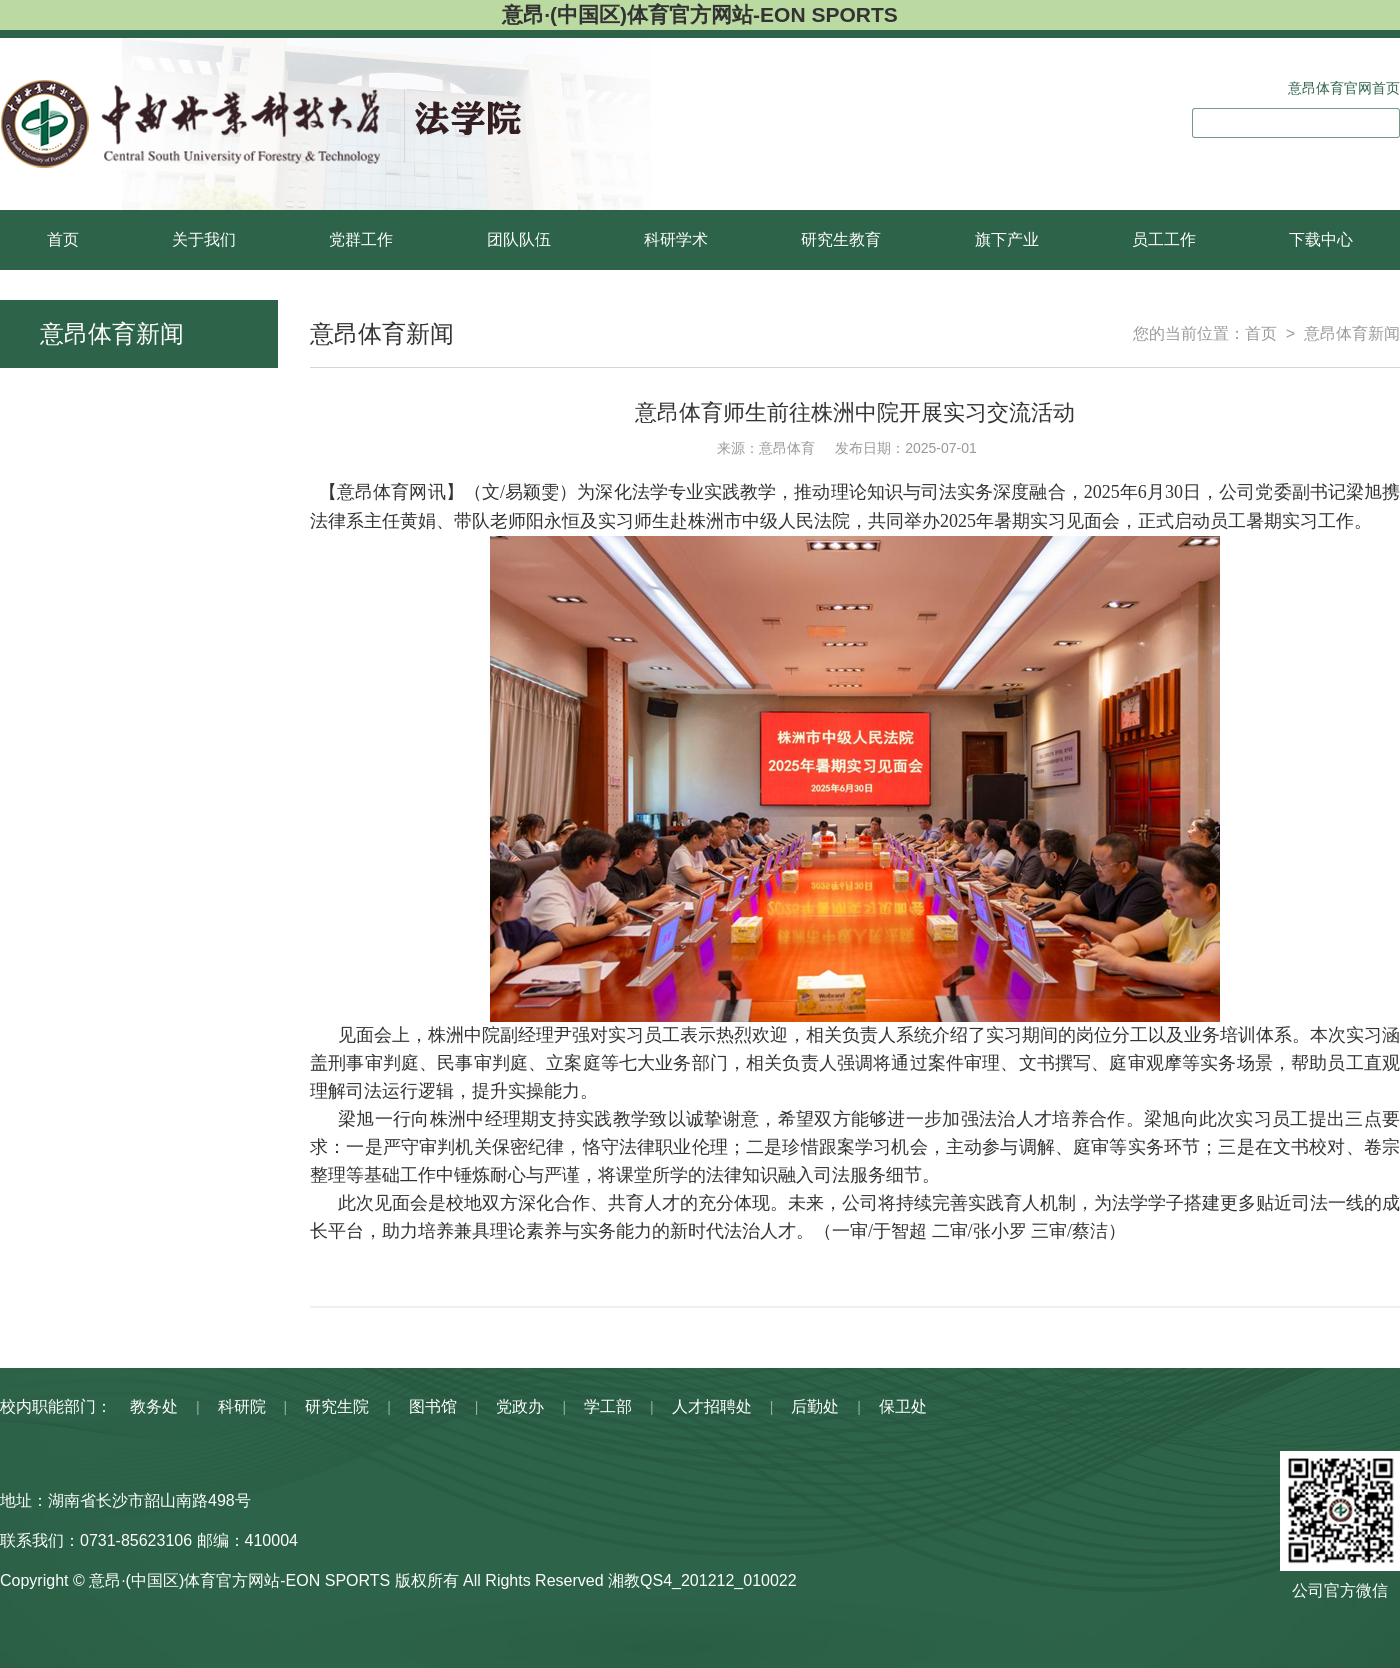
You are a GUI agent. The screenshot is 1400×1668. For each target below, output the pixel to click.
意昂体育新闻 (1352, 333)
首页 (63, 239)
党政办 (521, 1406)
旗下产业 (1007, 239)
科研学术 (676, 239)
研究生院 (337, 1406)
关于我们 (204, 239)
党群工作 (361, 239)
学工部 (608, 1406)
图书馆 (433, 1406)
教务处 (154, 1406)
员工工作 (1164, 239)
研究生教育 (841, 239)
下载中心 (1321, 239)
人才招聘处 (712, 1406)
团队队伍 (519, 239)
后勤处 (815, 1406)
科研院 (242, 1406)
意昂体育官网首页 (1344, 88)
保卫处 (903, 1406)
